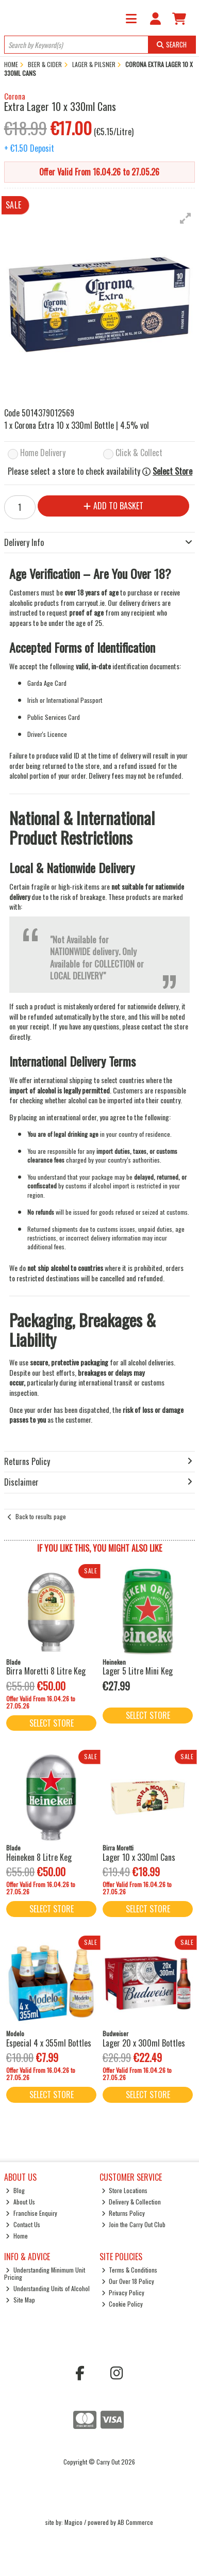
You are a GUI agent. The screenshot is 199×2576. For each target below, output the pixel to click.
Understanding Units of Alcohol (48, 2288)
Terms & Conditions (130, 2269)
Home (17, 2235)
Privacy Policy (123, 2292)
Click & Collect (138, 453)
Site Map (20, 2299)
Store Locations (125, 2190)
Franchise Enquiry (31, 2213)
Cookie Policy (122, 2303)
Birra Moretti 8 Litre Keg (46, 1671)
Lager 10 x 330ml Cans (139, 1857)
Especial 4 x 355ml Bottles (48, 2043)
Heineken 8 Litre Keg (39, 1857)
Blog (15, 2190)
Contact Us (23, 2224)
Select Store (172, 471)
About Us (20, 2201)
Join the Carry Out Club (134, 2224)
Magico (73, 2522)
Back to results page (40, 1516)
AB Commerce (135, 2522)
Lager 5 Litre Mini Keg (138, 1671)
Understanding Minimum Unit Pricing (45, 2273)
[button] (185, 218)
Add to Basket (113, 506)
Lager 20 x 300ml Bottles (144, 2043)
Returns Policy (123, 2213)
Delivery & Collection (131, 2201)
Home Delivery (42, 453)
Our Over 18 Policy (128, 2281)
